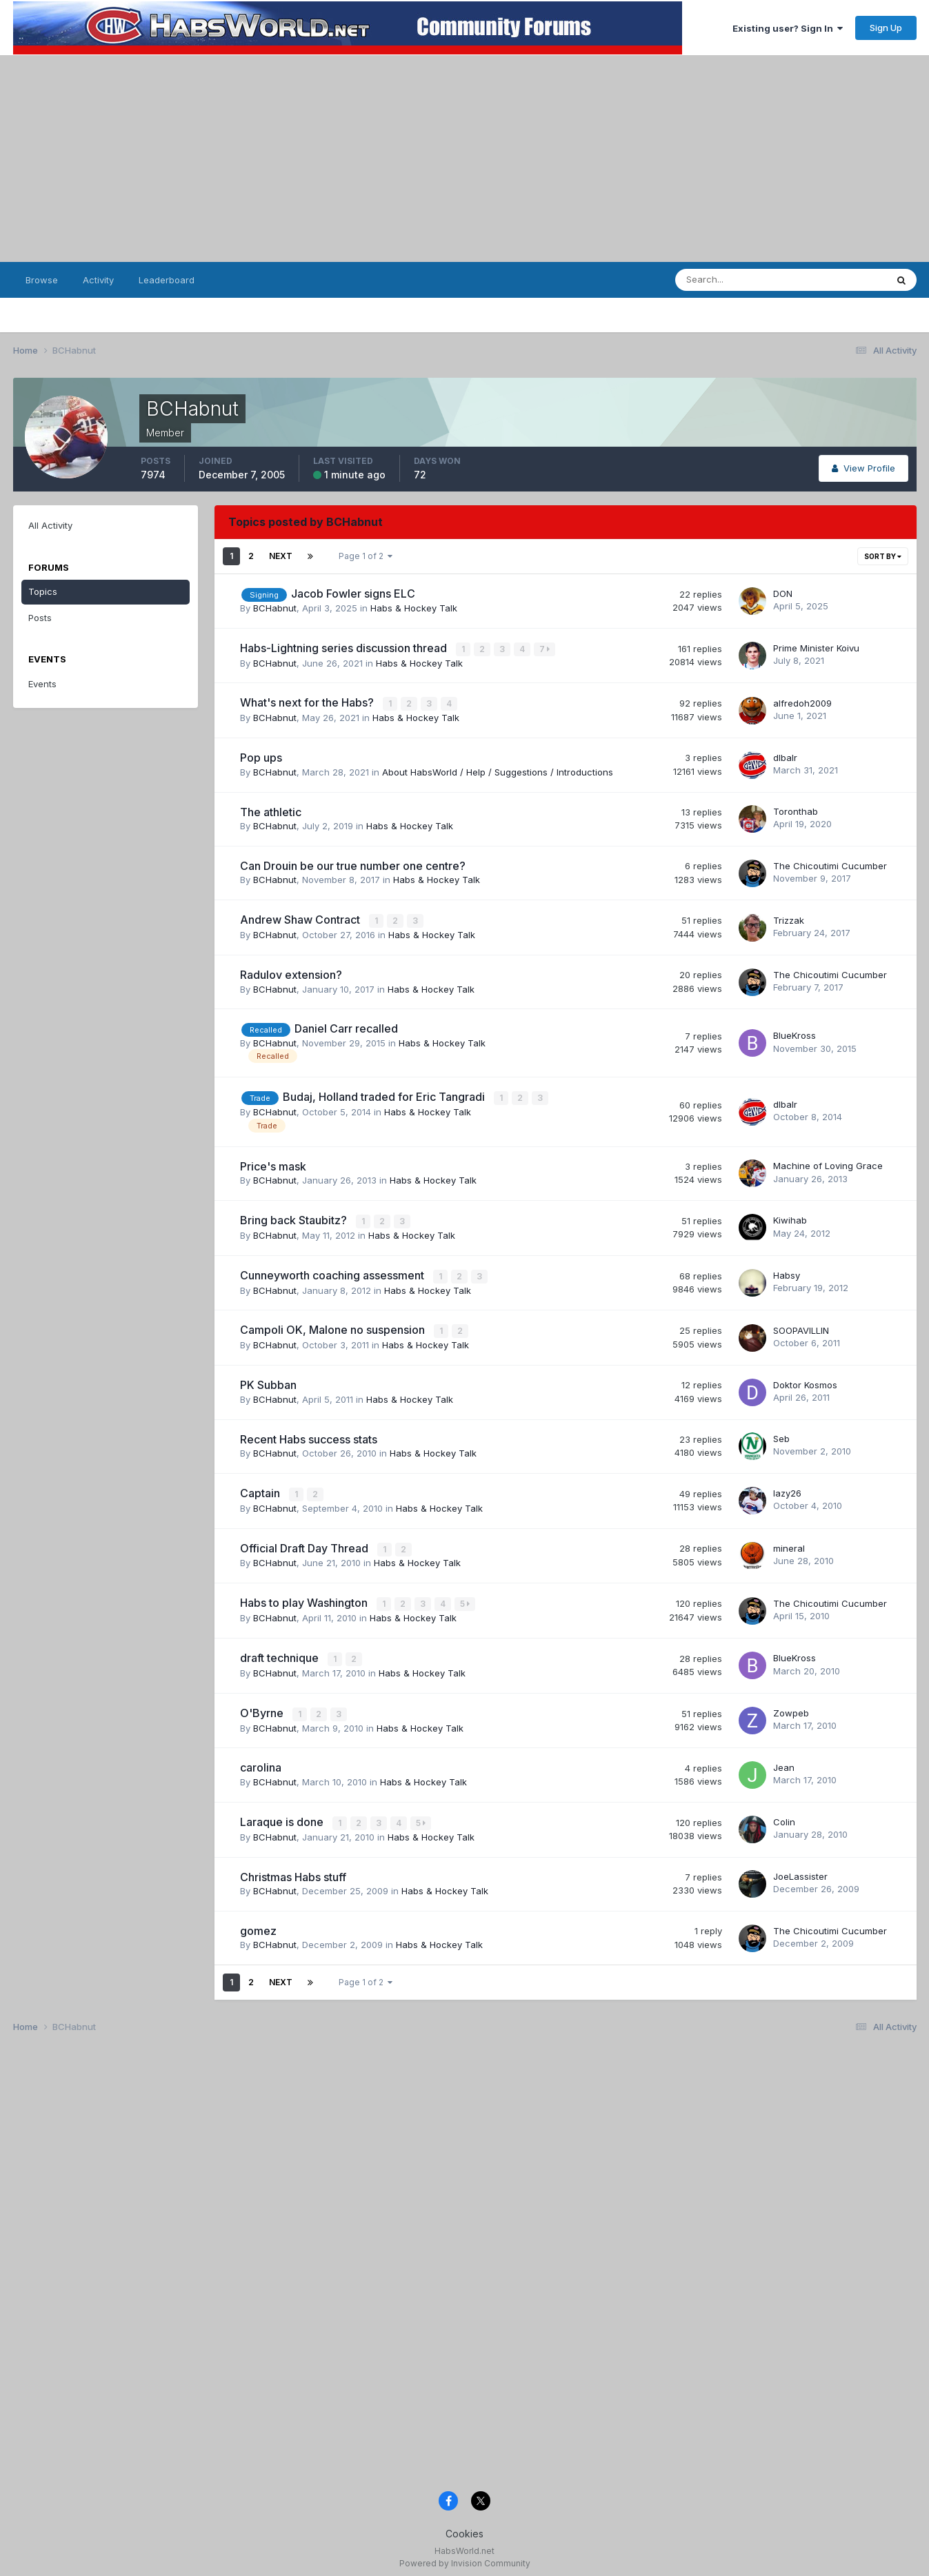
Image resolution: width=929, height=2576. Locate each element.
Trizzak (788, 918)
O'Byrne (263, 1707)
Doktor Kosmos (805, 1380)
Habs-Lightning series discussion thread (345, 648)
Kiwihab (790, 1218)
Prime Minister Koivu (816, 647)
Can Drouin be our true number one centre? (353, 864)
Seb (781, 1434)
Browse (42, 279)
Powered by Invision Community (464, 2555)
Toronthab (795, 810)
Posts (40, 617)
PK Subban (268, 1381)
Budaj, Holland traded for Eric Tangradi (385, 1095)
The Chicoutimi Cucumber (830, 864)
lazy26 (787, 1488)
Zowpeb (791, 1706)
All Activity (50, 525)
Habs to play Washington (305, 1598)
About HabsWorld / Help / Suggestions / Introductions (497, 770)
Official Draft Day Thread (305, 1543)
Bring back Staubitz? (295, 1218)
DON (782, 593)
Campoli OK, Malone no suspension (334, 1327)
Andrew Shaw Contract (301, 919)
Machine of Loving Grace (828, 1163)
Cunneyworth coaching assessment (333, 1272)
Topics (42, 591)
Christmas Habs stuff (293, 1869)
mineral (789, 1543)
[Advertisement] (465, 158)
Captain (261, 1489)
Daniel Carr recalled (346, 1027)
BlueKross (794, 1033)
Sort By (882, 556)
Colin (784, 1815)
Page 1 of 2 (365, 556)
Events (42, 683)
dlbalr (785, 756)
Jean (784, 1760)
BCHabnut (275, 607)
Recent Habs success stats (308, 1435)
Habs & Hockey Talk (413, 607)
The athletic (270, 811)
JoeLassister (800, 1868)
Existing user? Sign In (787, 28)
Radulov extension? (291, 973)
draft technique (280, 1652)
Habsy (786, 1272)
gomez (258, 1923)
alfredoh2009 (802, 702)
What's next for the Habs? (308, 702)
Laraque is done (283, 1815)
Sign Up (886, 27)
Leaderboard (166, 279)
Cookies (464, 2526)
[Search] (743, 280)
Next (280, 556)
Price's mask (273, 1163)
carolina (260, 1761)
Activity (98, 279)
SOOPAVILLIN (801, 1326)
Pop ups (261, 757)
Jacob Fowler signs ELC (353, 593)
